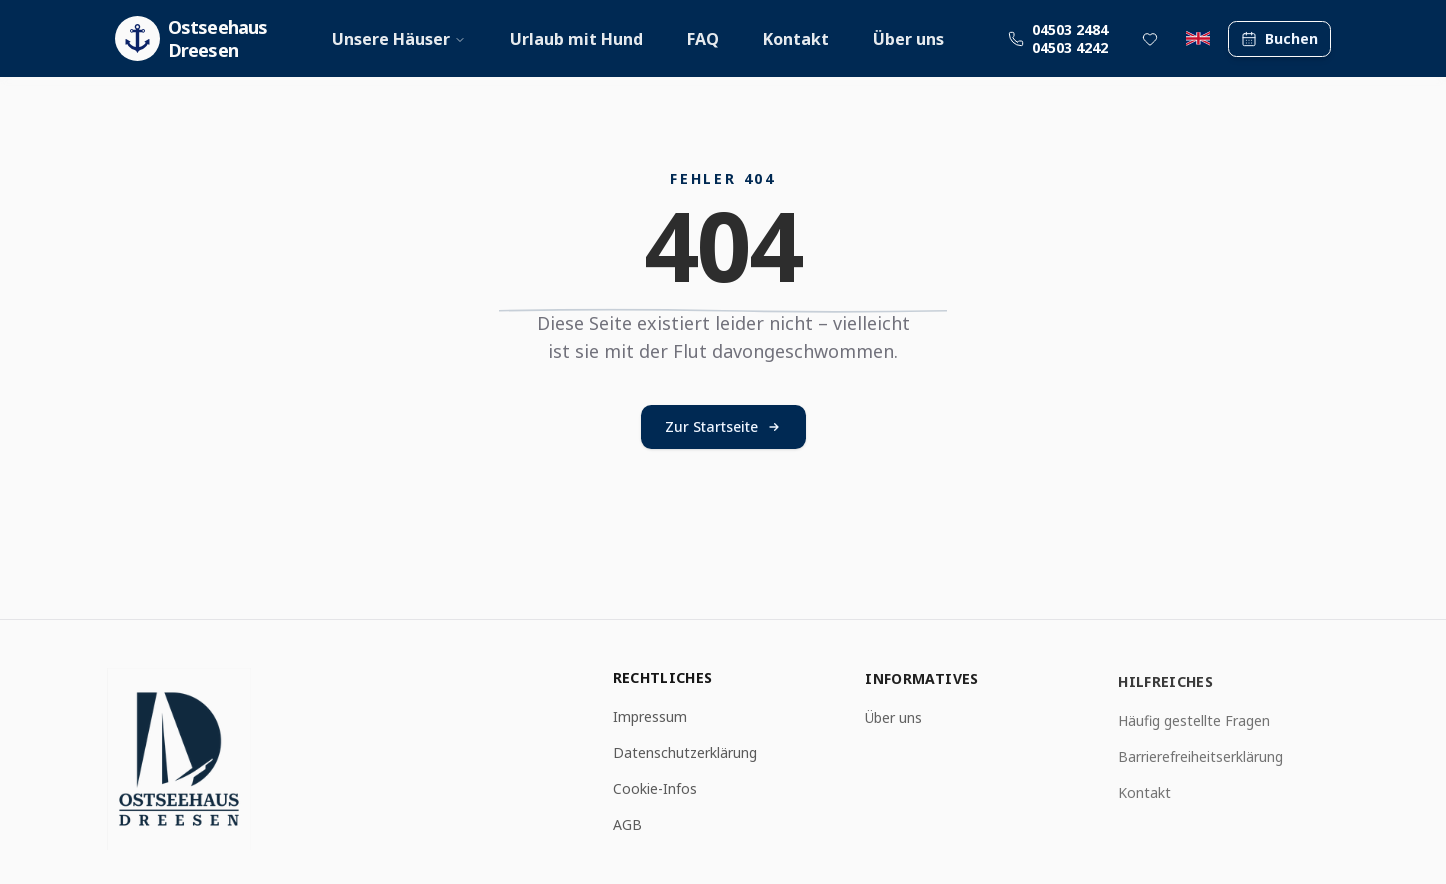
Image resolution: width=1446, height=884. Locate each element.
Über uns (908, 39)
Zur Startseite (723, 426)
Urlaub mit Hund (576, 39)
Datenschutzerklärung (685, 753)
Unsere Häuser (399, 39)
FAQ (703, 39)
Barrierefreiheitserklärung (1200, 759)
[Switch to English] (1198, 39)
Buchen (1279, 38)
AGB (627, 825)
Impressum (650, 717)
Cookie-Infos (655, 789)
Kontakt (796, 39)
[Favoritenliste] (1150, 39)
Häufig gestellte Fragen (1194, 723)
